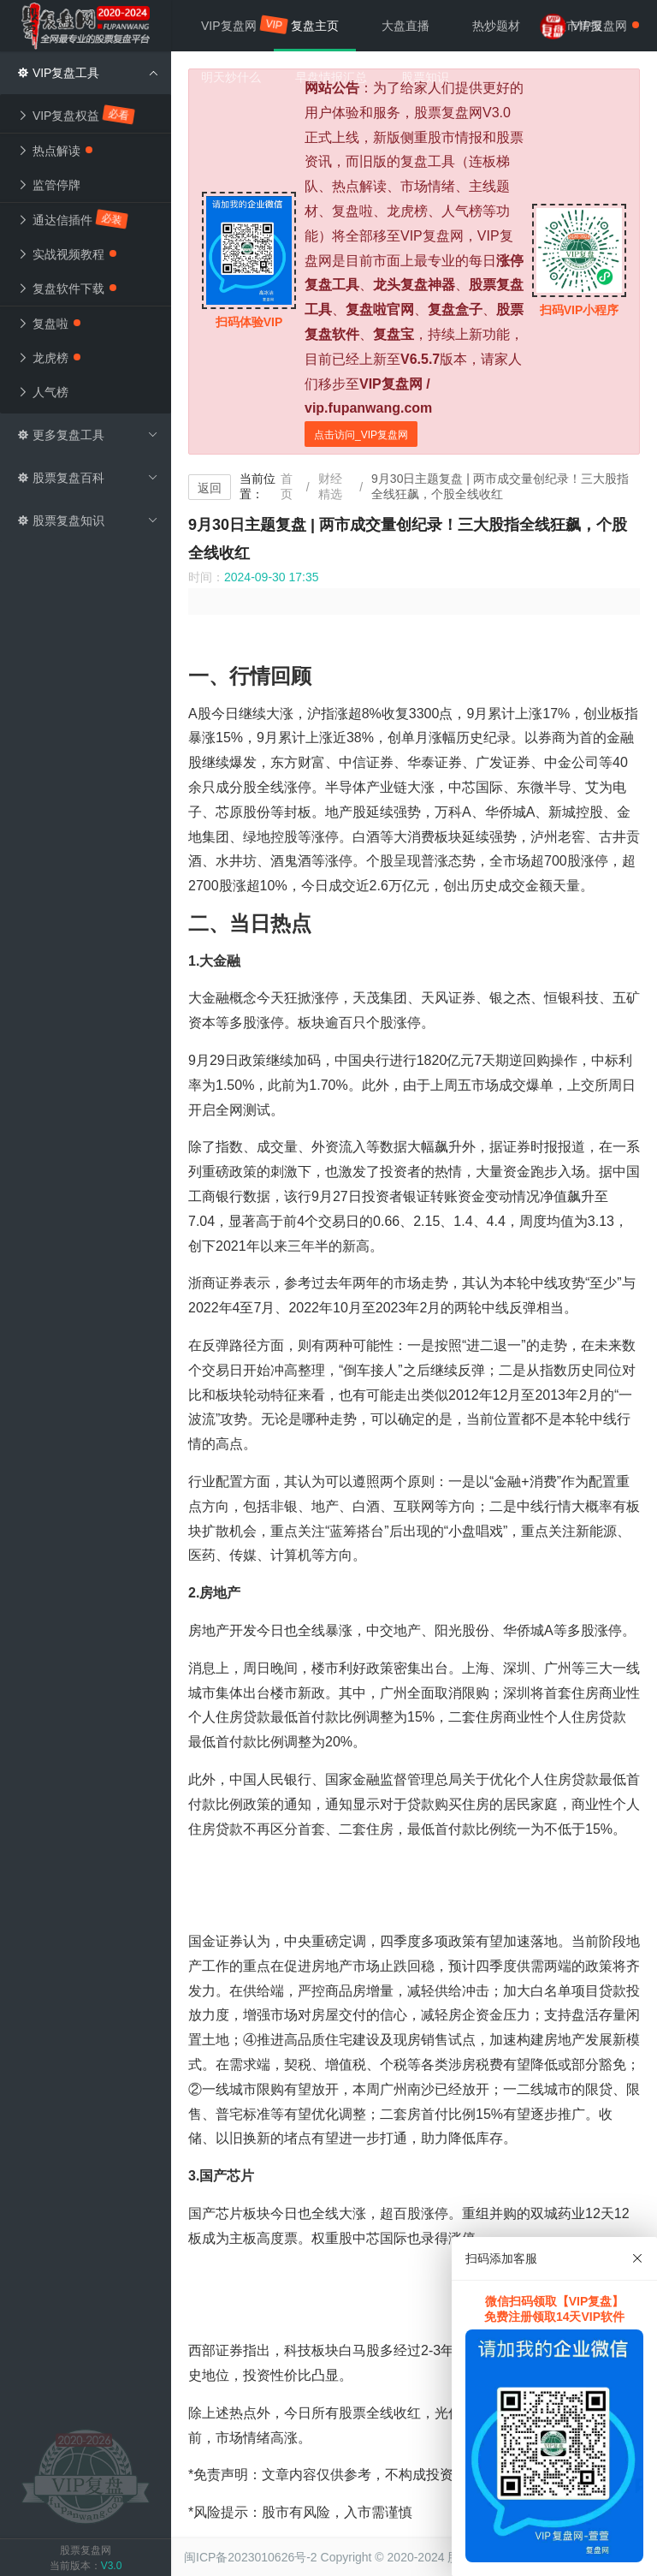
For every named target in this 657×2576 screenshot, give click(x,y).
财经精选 (330, 486)
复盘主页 (315, 26)
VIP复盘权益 (76, 114)
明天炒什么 (231, 77)
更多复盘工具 (87, 434)
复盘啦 (48, 323)
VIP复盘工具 (87, 72)
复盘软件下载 (66, 288)
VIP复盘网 (237, 24)
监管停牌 (48, 185)
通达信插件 (73, 219)
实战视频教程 (66, 254)
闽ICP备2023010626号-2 (250, 2557)
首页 (287, 486)
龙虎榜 (48, 358)
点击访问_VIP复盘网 (361, 435)
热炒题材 (496, 26)
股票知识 (425, 77)
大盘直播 (405, 26)
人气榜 (42, 392)
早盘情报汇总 (331, 77)
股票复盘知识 (87, 520)
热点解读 (54, 151)
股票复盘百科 (87, 477)
